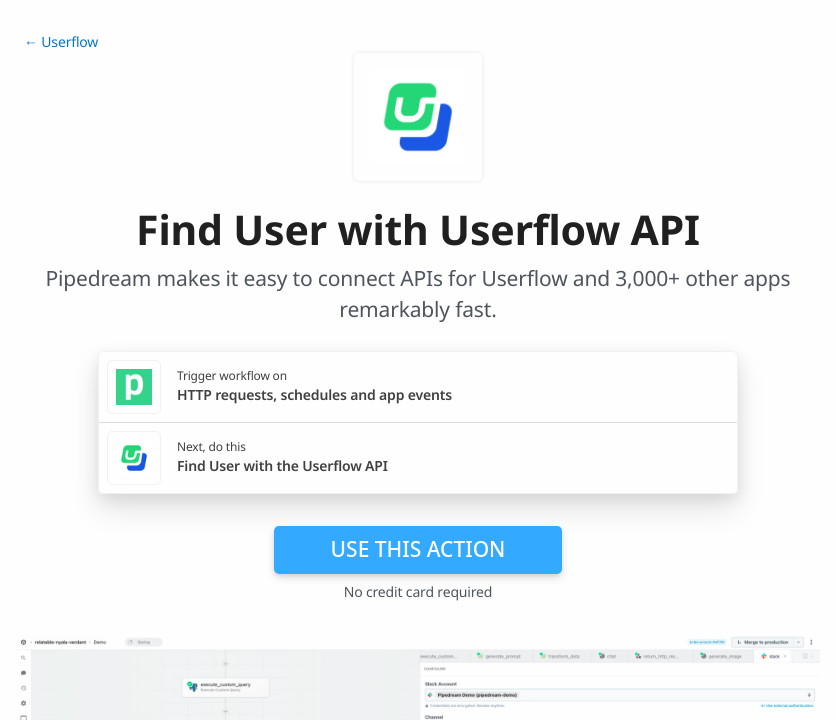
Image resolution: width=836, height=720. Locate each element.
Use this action (418, 549)
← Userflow (61, 42)
